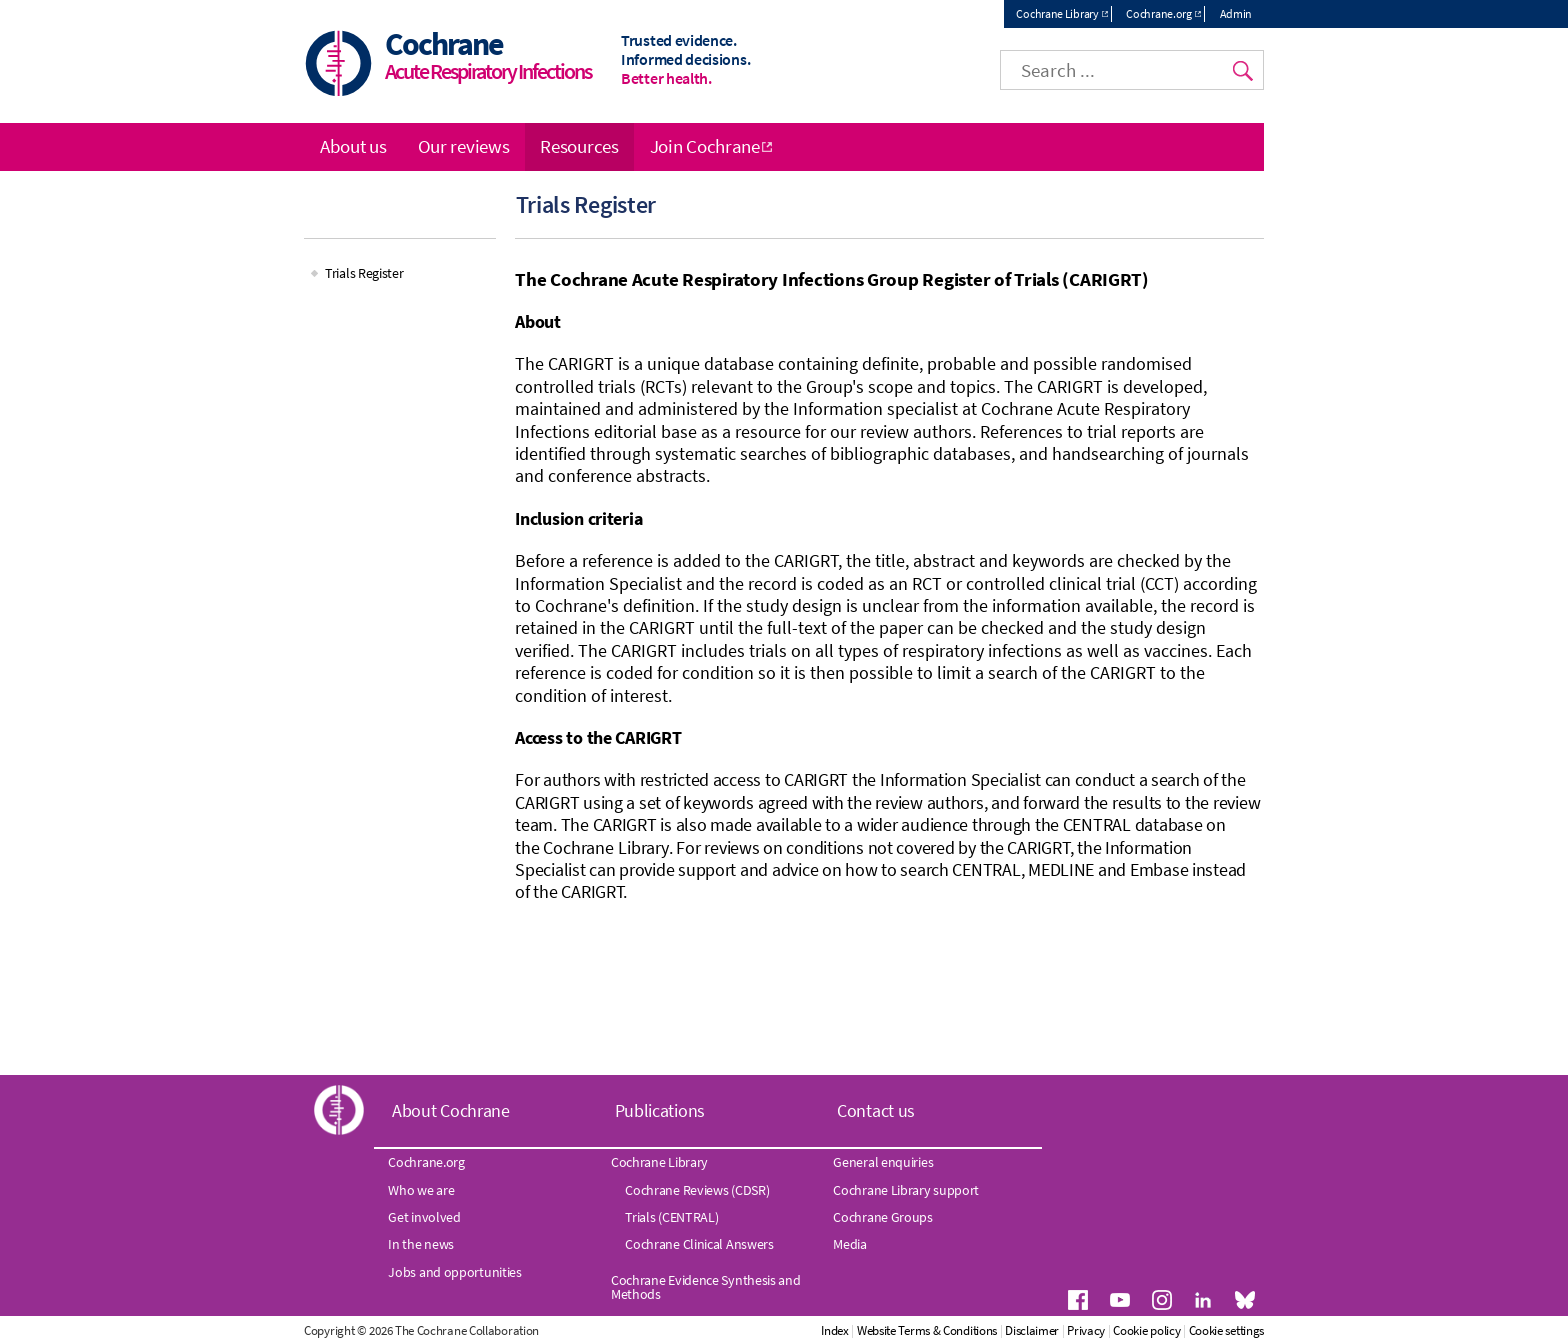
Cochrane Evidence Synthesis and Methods (706, 1287)
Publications (660, 1110)
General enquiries (883, 1162)
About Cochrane (451, 1110)
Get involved (424, 1217)
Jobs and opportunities (454, 1272)
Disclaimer (1032, 1330)
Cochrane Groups (883, 1217)
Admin (1236, 13)
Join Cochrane (705, 146)
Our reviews (464, 146)
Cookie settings (1227, 1330)
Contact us (876, 1110)
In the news (421, 1244)
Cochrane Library (1057, 13)
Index (835, 1330)
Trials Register (364, 273)
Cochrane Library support (906, 1190)
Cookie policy (1146, 1330)
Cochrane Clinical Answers (699, 1244)
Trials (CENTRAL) (671, 1217)
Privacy (1086, 1330)
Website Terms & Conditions (927, 1330)
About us (353, 146)
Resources (579, 146)
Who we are (421, 1190)
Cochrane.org (1158, 13)
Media (850, 1244)
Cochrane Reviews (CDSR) (697, 1190)
